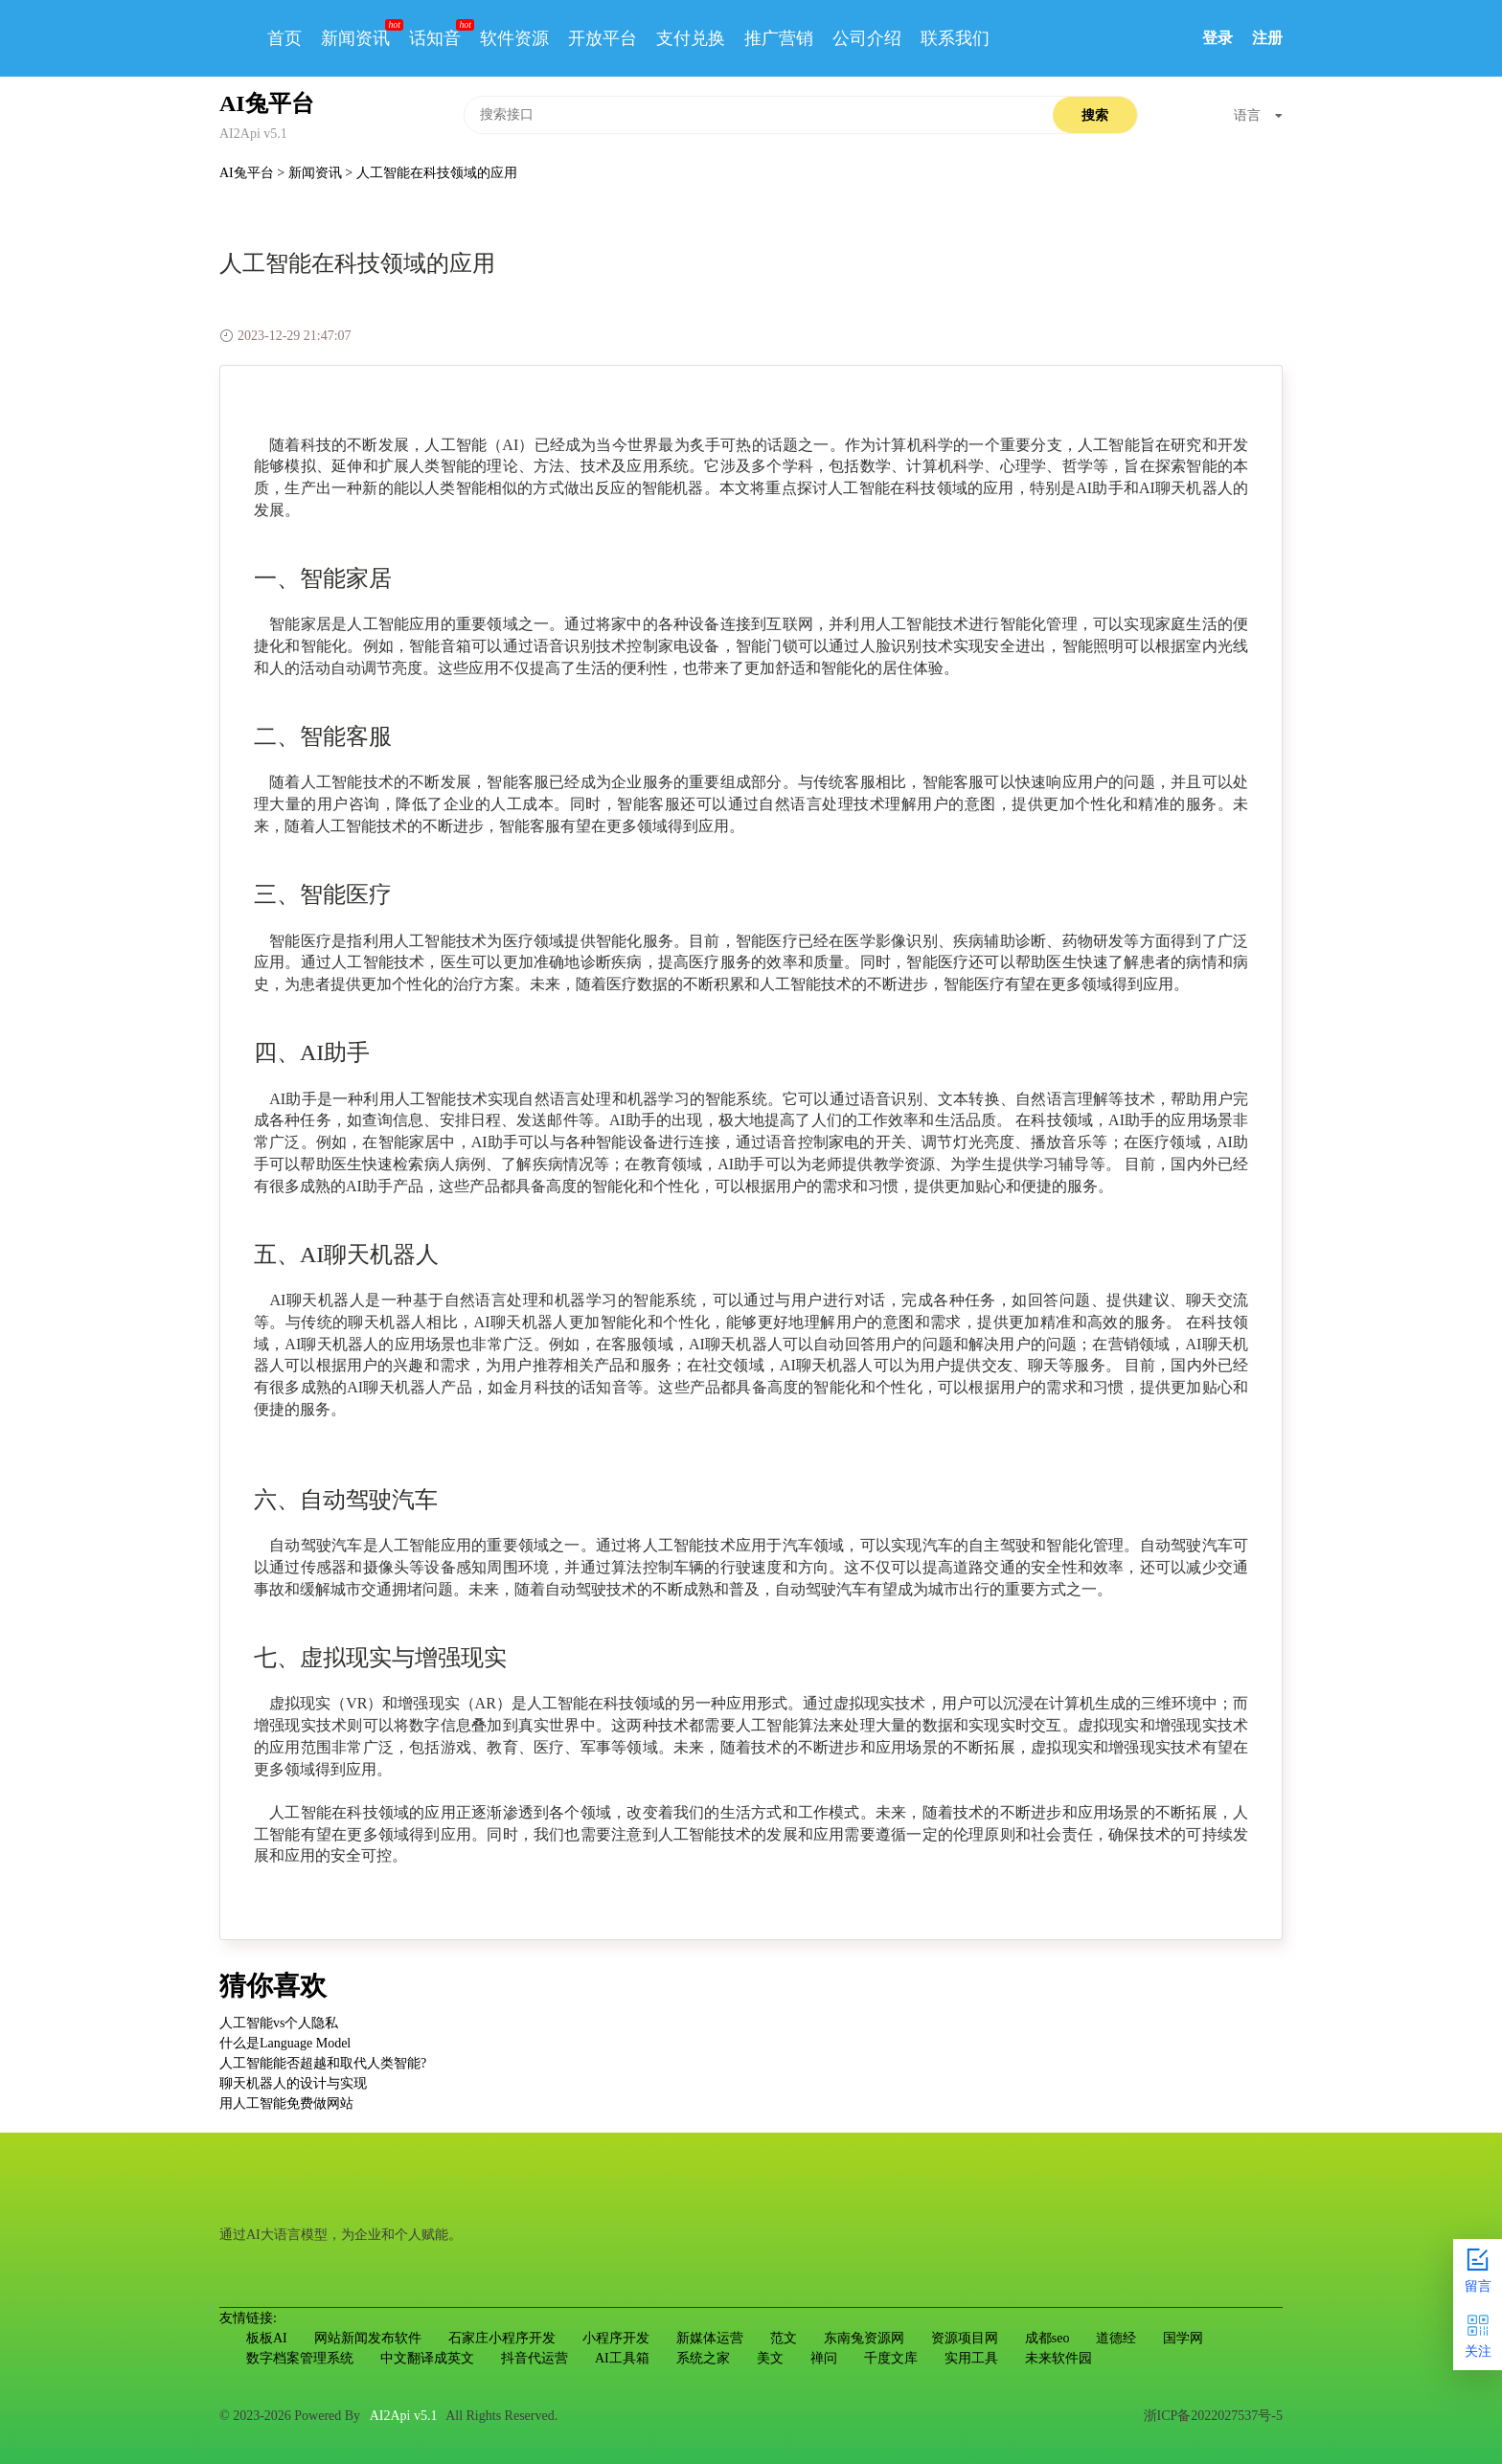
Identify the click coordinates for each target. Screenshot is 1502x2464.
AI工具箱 (622, 2358)
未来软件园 (1058, 2358)
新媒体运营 (709, 2338)
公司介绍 (866, 38)
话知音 (435, 38)
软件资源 (514, 38)
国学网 (1183, 2338)
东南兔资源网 (864, 2338)
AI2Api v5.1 (404, 2415)
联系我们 (955, 38)
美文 (770, 2358)
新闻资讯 (355, 38)
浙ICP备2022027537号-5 (1213, 2415)
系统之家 (703, 2358)
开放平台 (602, 38)
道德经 (1116, 2338)
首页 (284, 38)
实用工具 (971, 2358)
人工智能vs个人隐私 (278, 2023)
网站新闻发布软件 (367, 2338)
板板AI (266, 2338)
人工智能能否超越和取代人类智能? (322, 2063)
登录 (1217, 38)
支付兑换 (690, 38)
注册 (1267, 38)
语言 (1259, 115)
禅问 (823, 2358)
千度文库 (891, 2358)
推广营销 (778, 38)
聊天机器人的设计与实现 (293, 2083)
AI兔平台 (248, 173)
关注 (1478, 2335)
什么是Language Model (285, 2043)
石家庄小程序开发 (502, 2338)
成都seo (1047, 2338)
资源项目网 (964, 2338)
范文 (783, 2338)
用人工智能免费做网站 (286, 2103)
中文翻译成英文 (427, 2358)
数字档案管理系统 (299, 2358)
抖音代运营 (534, 2358)
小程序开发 (615, 2338)
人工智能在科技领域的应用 (436, 173)
